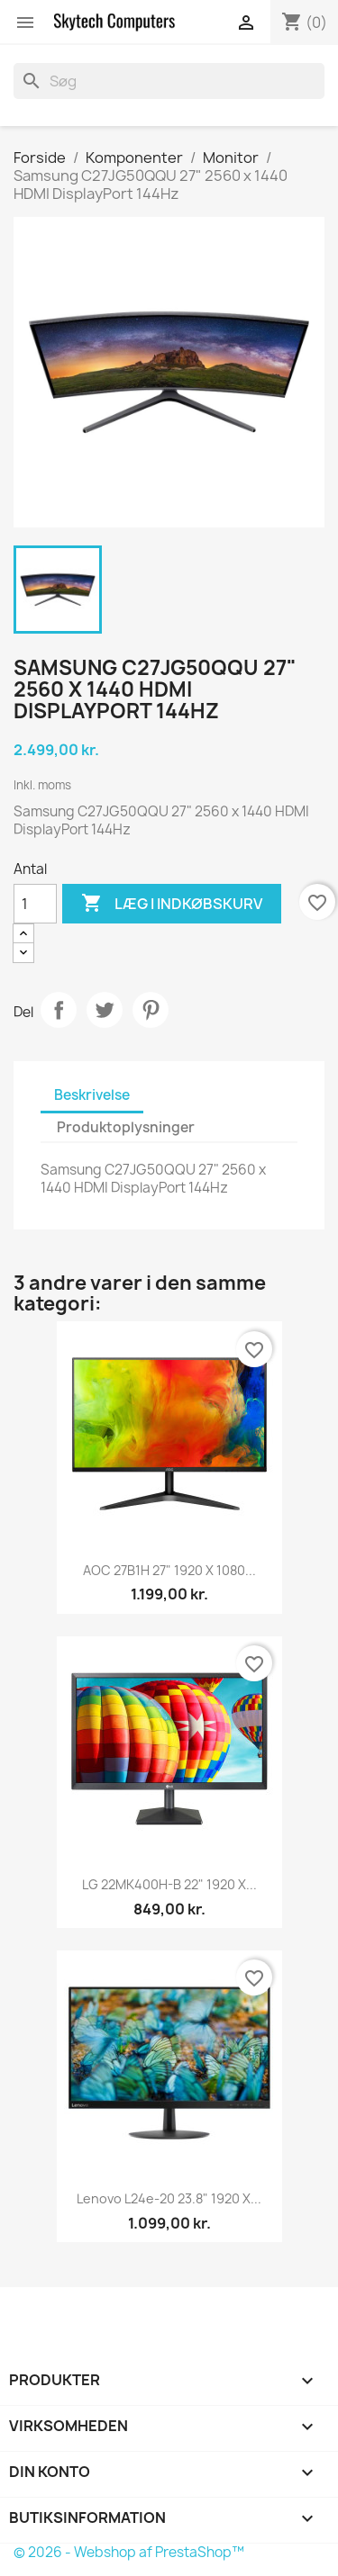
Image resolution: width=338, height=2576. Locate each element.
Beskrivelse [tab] (92, 1094)
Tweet (105, 1010)
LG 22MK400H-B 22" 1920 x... (169, 1884)
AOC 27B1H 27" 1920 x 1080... (169, 1570)
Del (59, 1010)
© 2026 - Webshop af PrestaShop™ (129, 2552)
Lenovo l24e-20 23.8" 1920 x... (169, 2198)
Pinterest (150, 1010)
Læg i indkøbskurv (171, 903)
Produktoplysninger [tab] (126, 1127)
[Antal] (35, 903)
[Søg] (169, 81)
